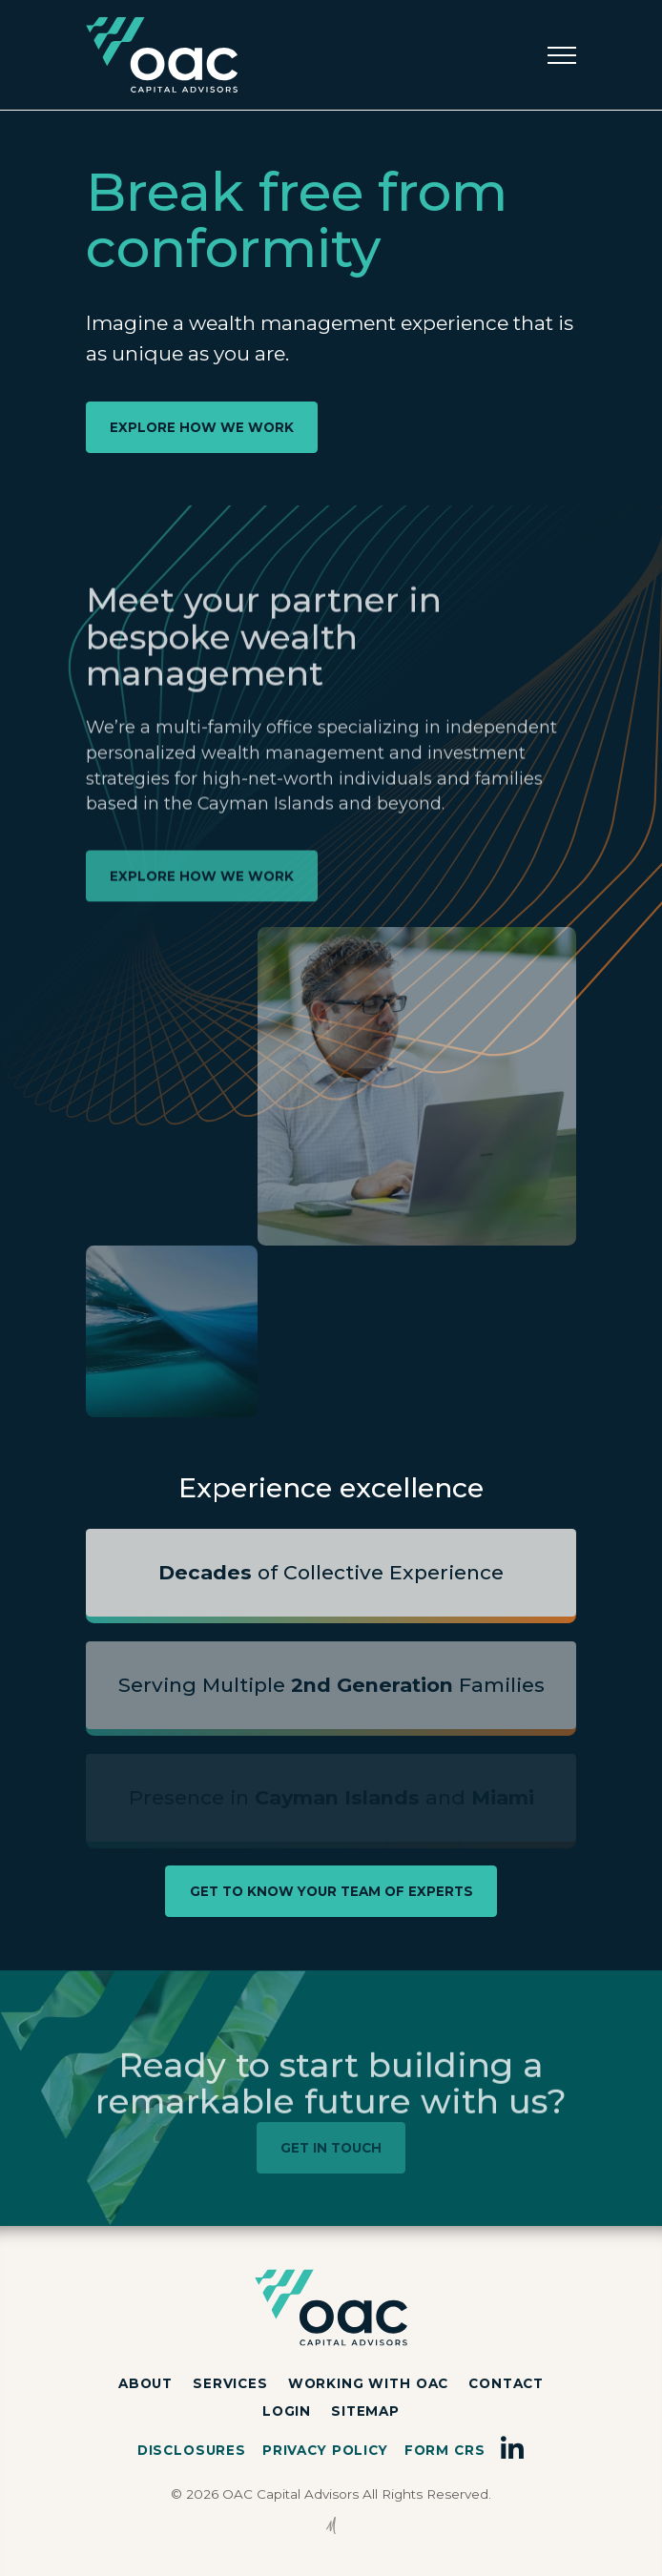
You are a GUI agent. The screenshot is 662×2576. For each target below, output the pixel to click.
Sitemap (365, 2411)
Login (286, 2411)
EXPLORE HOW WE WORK (202, 427)
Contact (506, 2383)
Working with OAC (368, 2383)
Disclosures (191, 2450)
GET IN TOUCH (331, 2147)
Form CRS (445, 2450)
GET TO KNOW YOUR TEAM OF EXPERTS (331, 1891)
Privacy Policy (325, 2450)
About (145, 2383)
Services (230, 2383)
